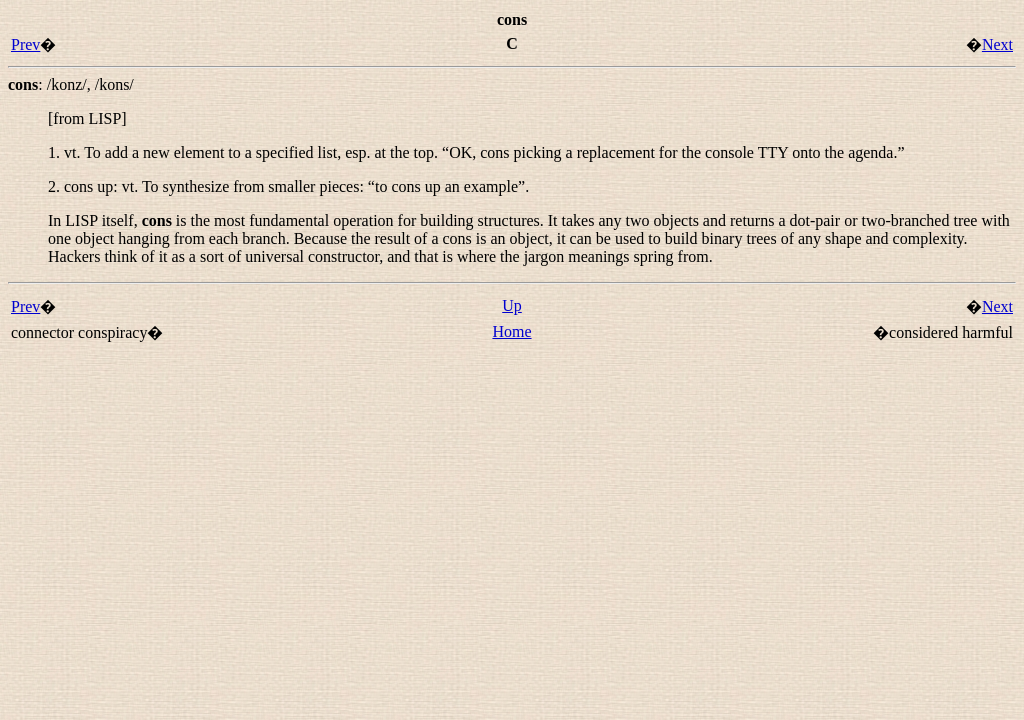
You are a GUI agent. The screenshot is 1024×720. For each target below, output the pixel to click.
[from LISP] (87, 118)
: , (71, 84)
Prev (25, 44)
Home (511, 331)
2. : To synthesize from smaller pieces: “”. (288, 186)
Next (997, 44)
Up (512, 305)
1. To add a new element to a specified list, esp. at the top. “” (476, 152)
